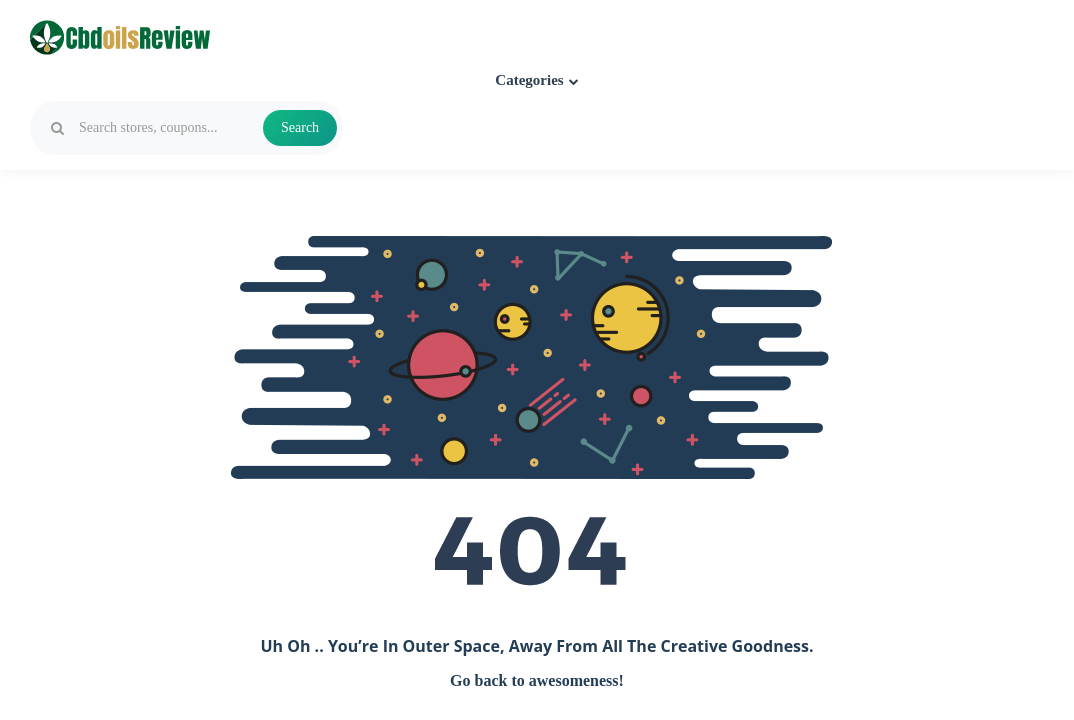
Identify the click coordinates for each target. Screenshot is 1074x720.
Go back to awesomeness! (537, 680)
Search (300, 127)
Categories (536, 80)
